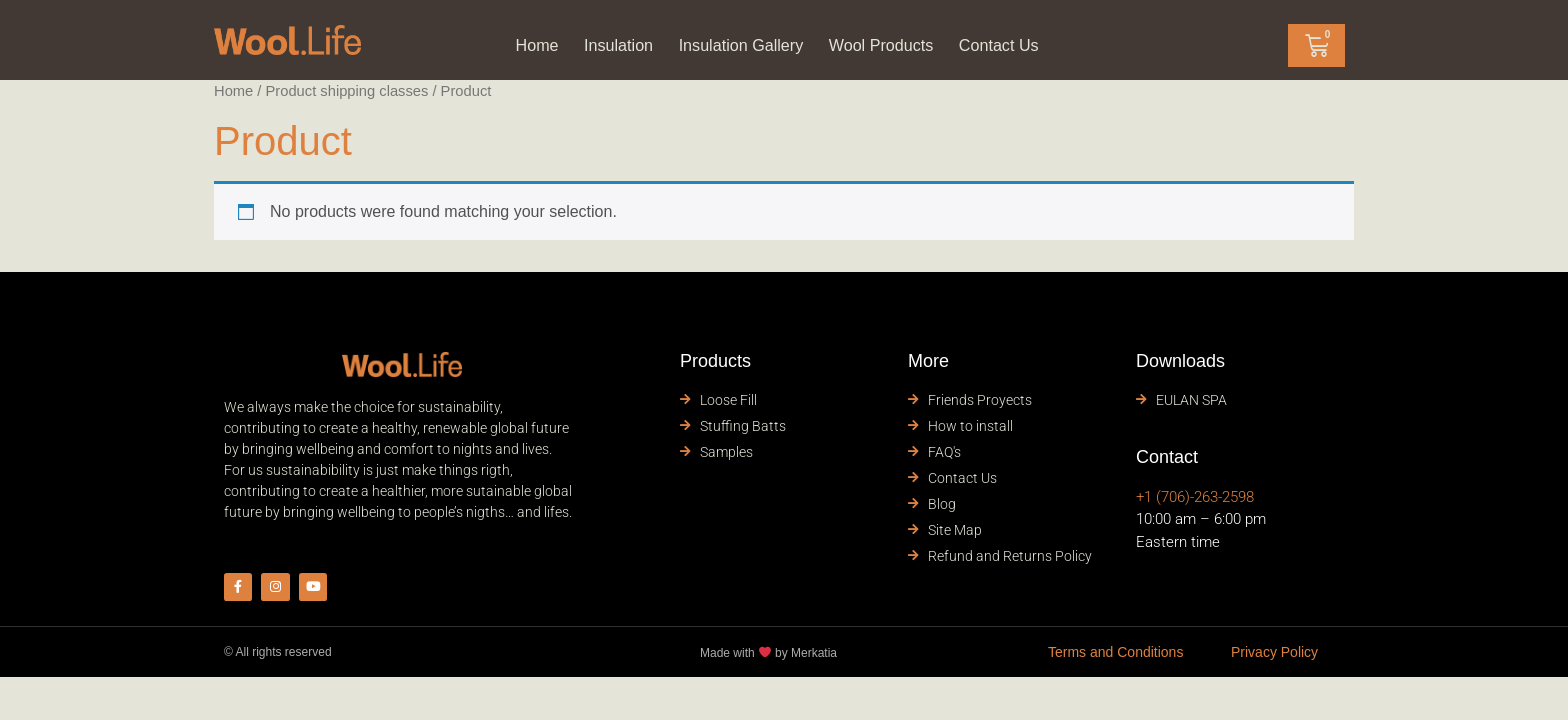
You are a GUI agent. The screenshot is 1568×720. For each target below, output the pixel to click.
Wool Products (889, 45)
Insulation (603, 45)
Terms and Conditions (1115, 657)
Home (516, 45)
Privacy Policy (1274, 657)
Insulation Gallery (736, 45)
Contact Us (1017, 45)
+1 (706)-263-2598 (1195, 497)
